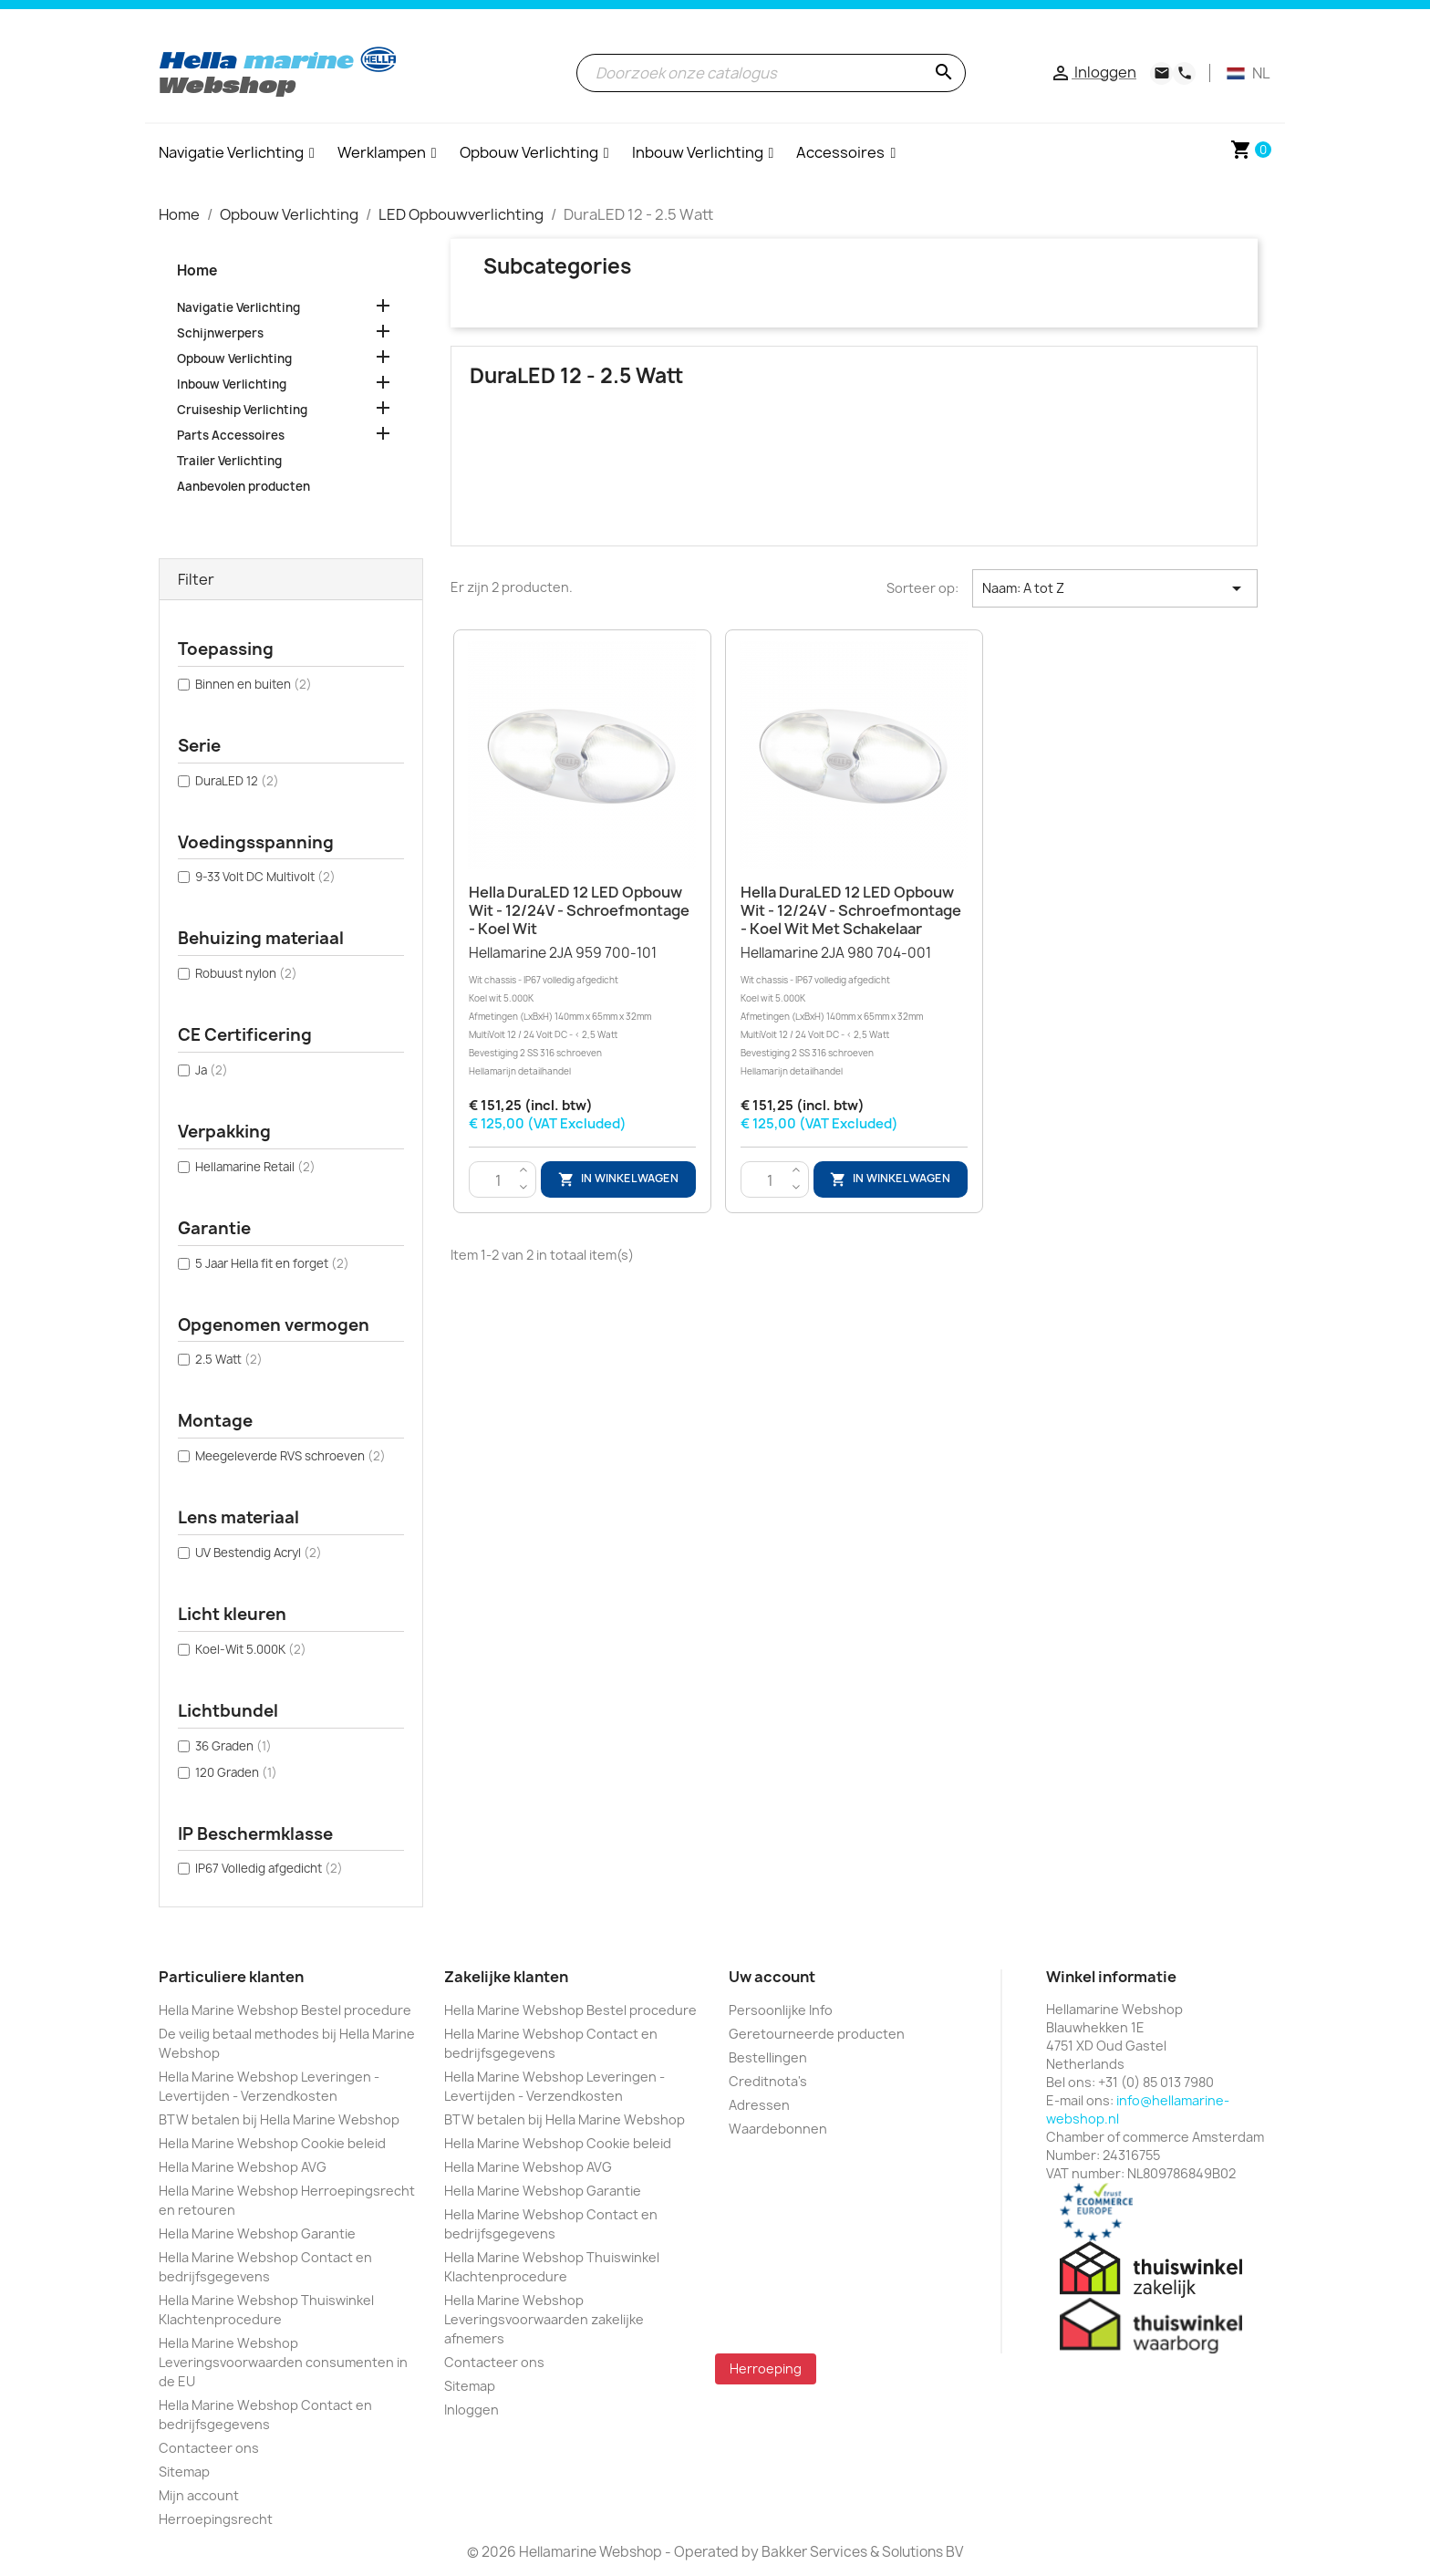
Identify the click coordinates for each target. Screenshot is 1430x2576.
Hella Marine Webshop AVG (242, 2167)
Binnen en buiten (253, 684)
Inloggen (471, 2409)
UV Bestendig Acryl (258, 1552)
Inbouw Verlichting (231, 384)
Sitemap (184, 2471)
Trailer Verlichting (229, 460)
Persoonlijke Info (781, 2010)
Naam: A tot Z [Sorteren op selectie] (1115, 588)
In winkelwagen (618, 1180)
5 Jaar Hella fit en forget (272, 1263)
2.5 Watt (229, 1359)
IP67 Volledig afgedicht (269, 1868)
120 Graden (236, 1772)
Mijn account (199, 2495)
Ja (211, 1070)
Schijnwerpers (220, 333)
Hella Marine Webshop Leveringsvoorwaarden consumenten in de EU (283, 2362)
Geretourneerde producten (817, 2033)
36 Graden (233, 1746)
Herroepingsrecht (216, 2519)
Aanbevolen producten (243, 486)
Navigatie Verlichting (238, 307)
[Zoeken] (771, 73)
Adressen (759, 2105)
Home (197, 270)
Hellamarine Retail (255, 1166)
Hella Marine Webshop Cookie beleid (272, 2143)
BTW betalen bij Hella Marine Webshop (279, 2119)
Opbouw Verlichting (234, 358)
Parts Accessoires (231, 435)
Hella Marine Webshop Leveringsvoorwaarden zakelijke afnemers (544, 2319)
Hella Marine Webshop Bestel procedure (285, 2010)
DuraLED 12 (237, 781)
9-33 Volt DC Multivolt (265, 876)
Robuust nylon (246, 973)
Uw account (772, 1977)
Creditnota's (768, 2081)
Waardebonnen (778, 2128)
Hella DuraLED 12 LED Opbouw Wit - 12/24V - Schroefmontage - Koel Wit (579, 910)
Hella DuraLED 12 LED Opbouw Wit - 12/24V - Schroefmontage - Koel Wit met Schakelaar (851, 910)
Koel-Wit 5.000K (250, 1649)
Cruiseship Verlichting (242, 409)
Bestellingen (768, 2057)
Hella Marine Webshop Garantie (257, 2233)
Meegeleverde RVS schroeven (290, 1456)
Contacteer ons (209, 2448)
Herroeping (766, 2368)
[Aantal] (498, 1180)
